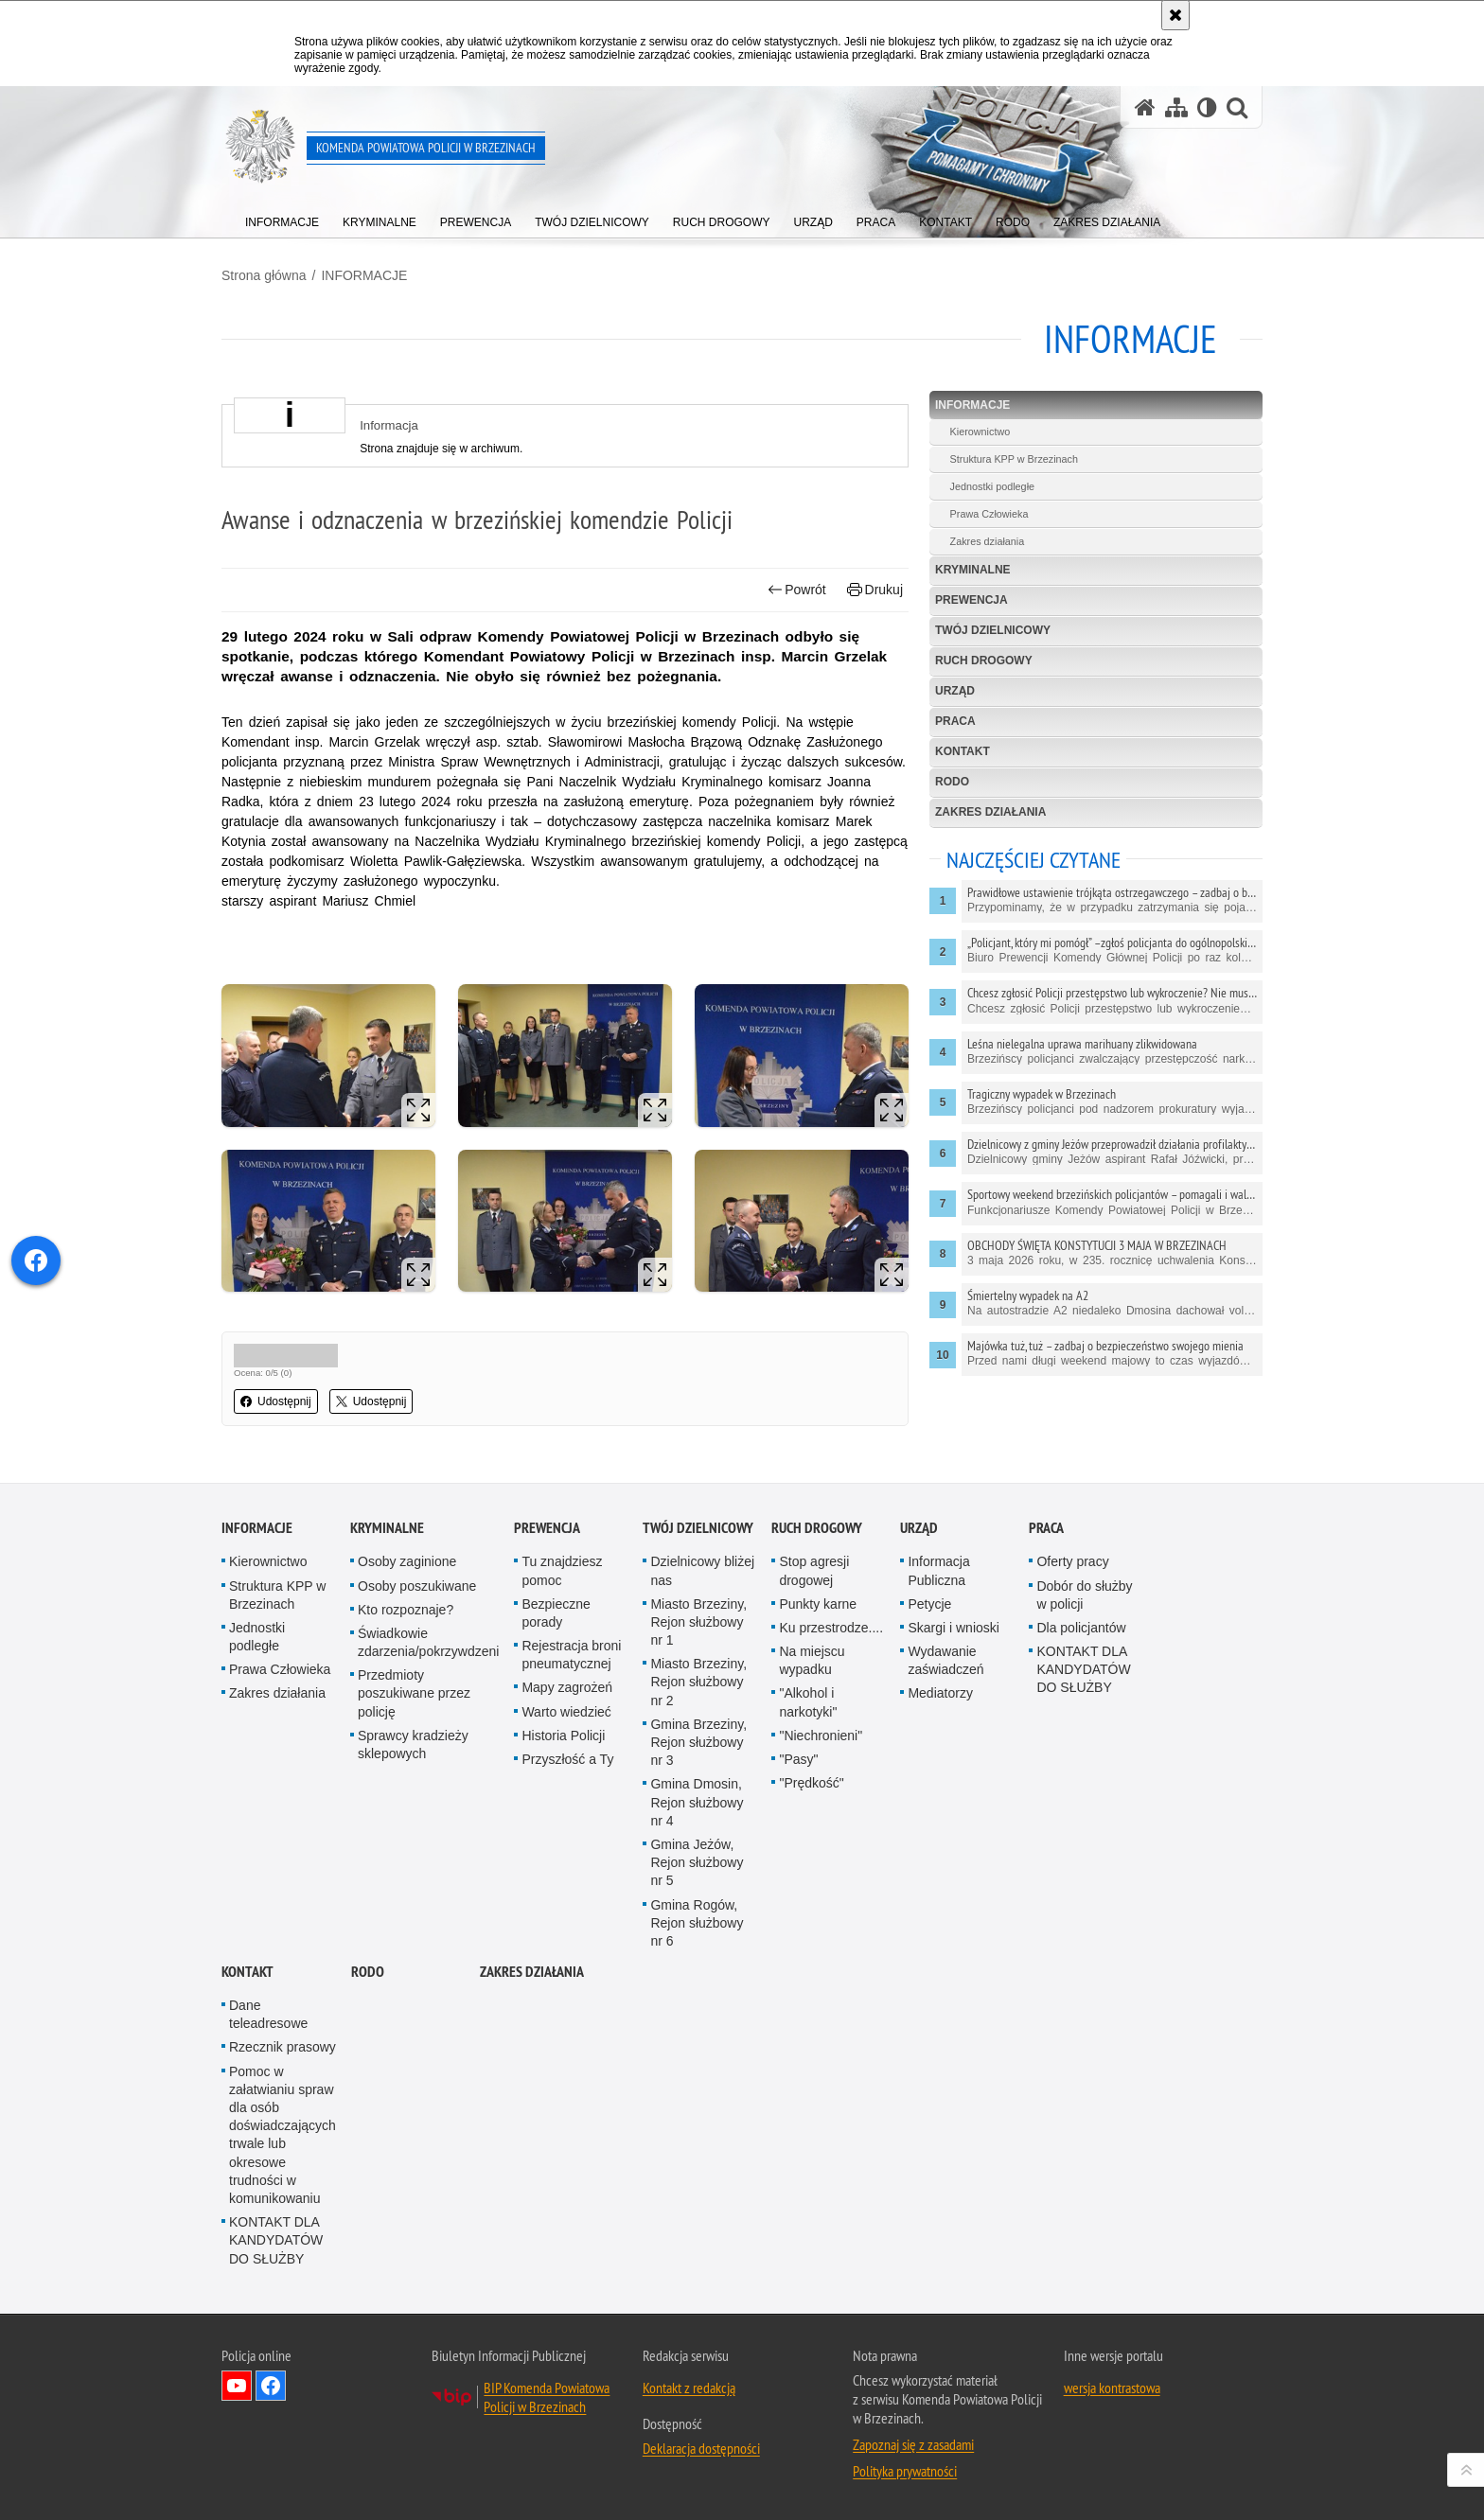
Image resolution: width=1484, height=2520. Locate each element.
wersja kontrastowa (1112, 2387)
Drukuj (875, 590)
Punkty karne (818, 1604)
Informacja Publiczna (938, 1570)
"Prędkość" (811, 1782)
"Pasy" (798, 1759)
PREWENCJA (971, 600)
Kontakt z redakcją (689, 2387)
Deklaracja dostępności (701, 2448)
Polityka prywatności (905, 2470)
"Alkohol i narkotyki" (808, 1701)
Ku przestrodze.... (831, 1627)
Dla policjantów (1080, 1627)
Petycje (929, 1604)
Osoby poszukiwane (417, 1586)
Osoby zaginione (407, 1561)
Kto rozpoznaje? (405, 1609)
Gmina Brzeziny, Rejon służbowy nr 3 (698, 1742)
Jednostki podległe (992, 486)
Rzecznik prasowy (282, 2046)
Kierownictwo (980, 431)
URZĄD (955, 690)
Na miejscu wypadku (811, 1660)
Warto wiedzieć (565, 1711)
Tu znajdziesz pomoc (561, 1570)
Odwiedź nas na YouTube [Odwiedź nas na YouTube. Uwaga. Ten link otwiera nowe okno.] (236, 2385)
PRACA (955, 721)
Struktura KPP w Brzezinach (1014, 459)
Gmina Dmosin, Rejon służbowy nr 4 (696, 1801)
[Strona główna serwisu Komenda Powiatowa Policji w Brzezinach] (1145, 107)
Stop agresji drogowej (814, 1570)
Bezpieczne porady (555, 1613)
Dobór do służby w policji (1084, 1595)
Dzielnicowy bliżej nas (702, 1570)
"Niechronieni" (820, 1735)
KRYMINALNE (973, 569)
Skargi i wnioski (953, 1627)
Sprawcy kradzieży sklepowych (413, 1744)
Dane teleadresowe (268, 2014)
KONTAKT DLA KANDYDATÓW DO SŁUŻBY (1083, 1669)
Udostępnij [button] (275, 1401)
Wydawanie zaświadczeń (945, 1660)
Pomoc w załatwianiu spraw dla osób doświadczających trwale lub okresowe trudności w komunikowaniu (282, 2135)
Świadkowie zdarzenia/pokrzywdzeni (428, 1642)
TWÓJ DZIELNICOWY (993, 630)
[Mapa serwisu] (1176, 107)
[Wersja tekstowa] (1207, 107)
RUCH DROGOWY (984, 660)
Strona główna (264, 275)
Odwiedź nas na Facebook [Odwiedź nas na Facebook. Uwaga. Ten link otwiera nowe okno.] (271, 2385)
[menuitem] (282, 218)
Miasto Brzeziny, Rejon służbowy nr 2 (698, 1681)
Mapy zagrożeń (566, 1687)
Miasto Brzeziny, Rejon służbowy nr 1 (698, 1622)
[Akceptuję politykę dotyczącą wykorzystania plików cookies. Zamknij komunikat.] (1175, 15)
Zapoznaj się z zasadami (913, 2444)
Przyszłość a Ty (567, 1759)
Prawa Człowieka (989, 514)
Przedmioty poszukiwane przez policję (414, 1692)
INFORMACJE (364, 275)
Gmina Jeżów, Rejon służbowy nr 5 (696, 1862)
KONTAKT (962, 751)
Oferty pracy (1072, 1561)
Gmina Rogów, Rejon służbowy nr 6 (696, 1922)
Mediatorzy (940, 1693)
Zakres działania (987, 541)
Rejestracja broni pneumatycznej (571, 1654)
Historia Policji (563, 1735)
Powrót (797, 590)
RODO (952, 781)
